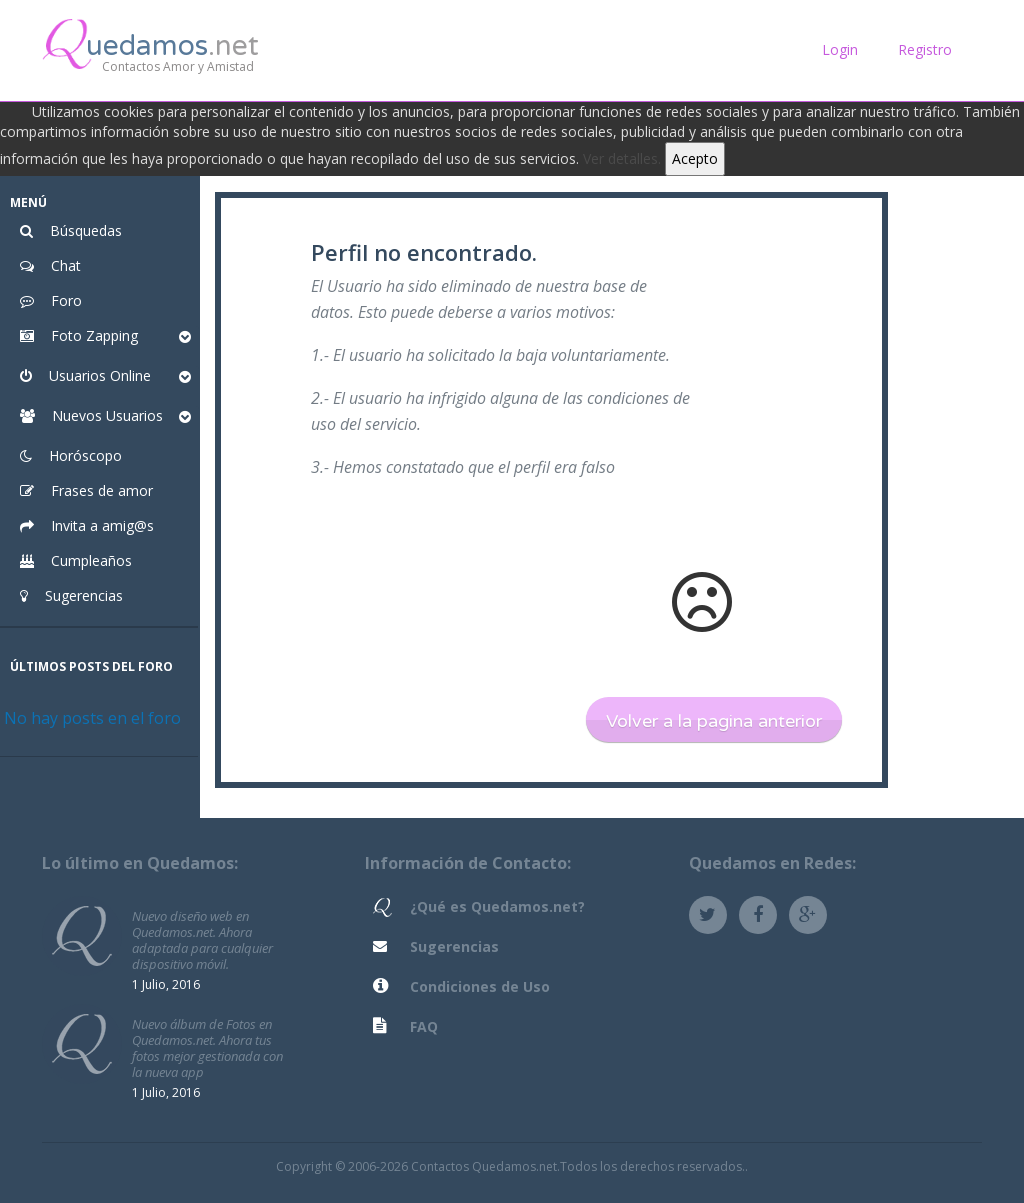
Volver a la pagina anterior (714, 721)
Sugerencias (454, 946)
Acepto (695, 158)
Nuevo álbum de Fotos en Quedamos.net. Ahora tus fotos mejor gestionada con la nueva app (207, 1047)
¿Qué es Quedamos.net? (497, 906)
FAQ (424, 1026)
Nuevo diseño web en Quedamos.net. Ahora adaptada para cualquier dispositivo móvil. (202, 939)
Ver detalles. (622, 158)
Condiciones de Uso (480, 986)
